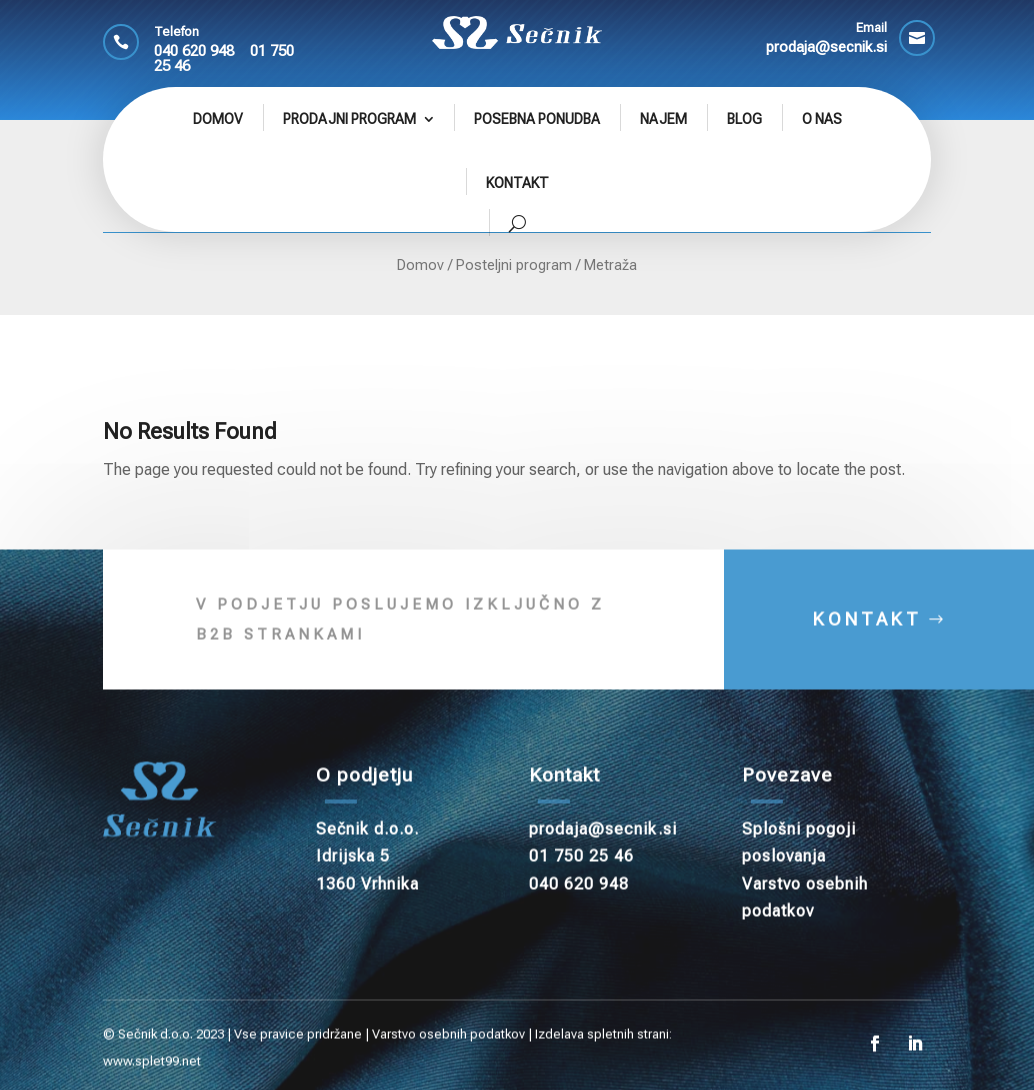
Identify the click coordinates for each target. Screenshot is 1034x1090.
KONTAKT (867, 638)
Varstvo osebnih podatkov (448, 1053)
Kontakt (517, 183)
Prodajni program (349, 119)
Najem (663, 119)
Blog (744, 119)
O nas (822, 119)
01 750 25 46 (581, 876)
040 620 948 (194, 51)
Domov (218, 119)
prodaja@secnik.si (603, 848)
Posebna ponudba (537, 119)
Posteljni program (514, 265)
